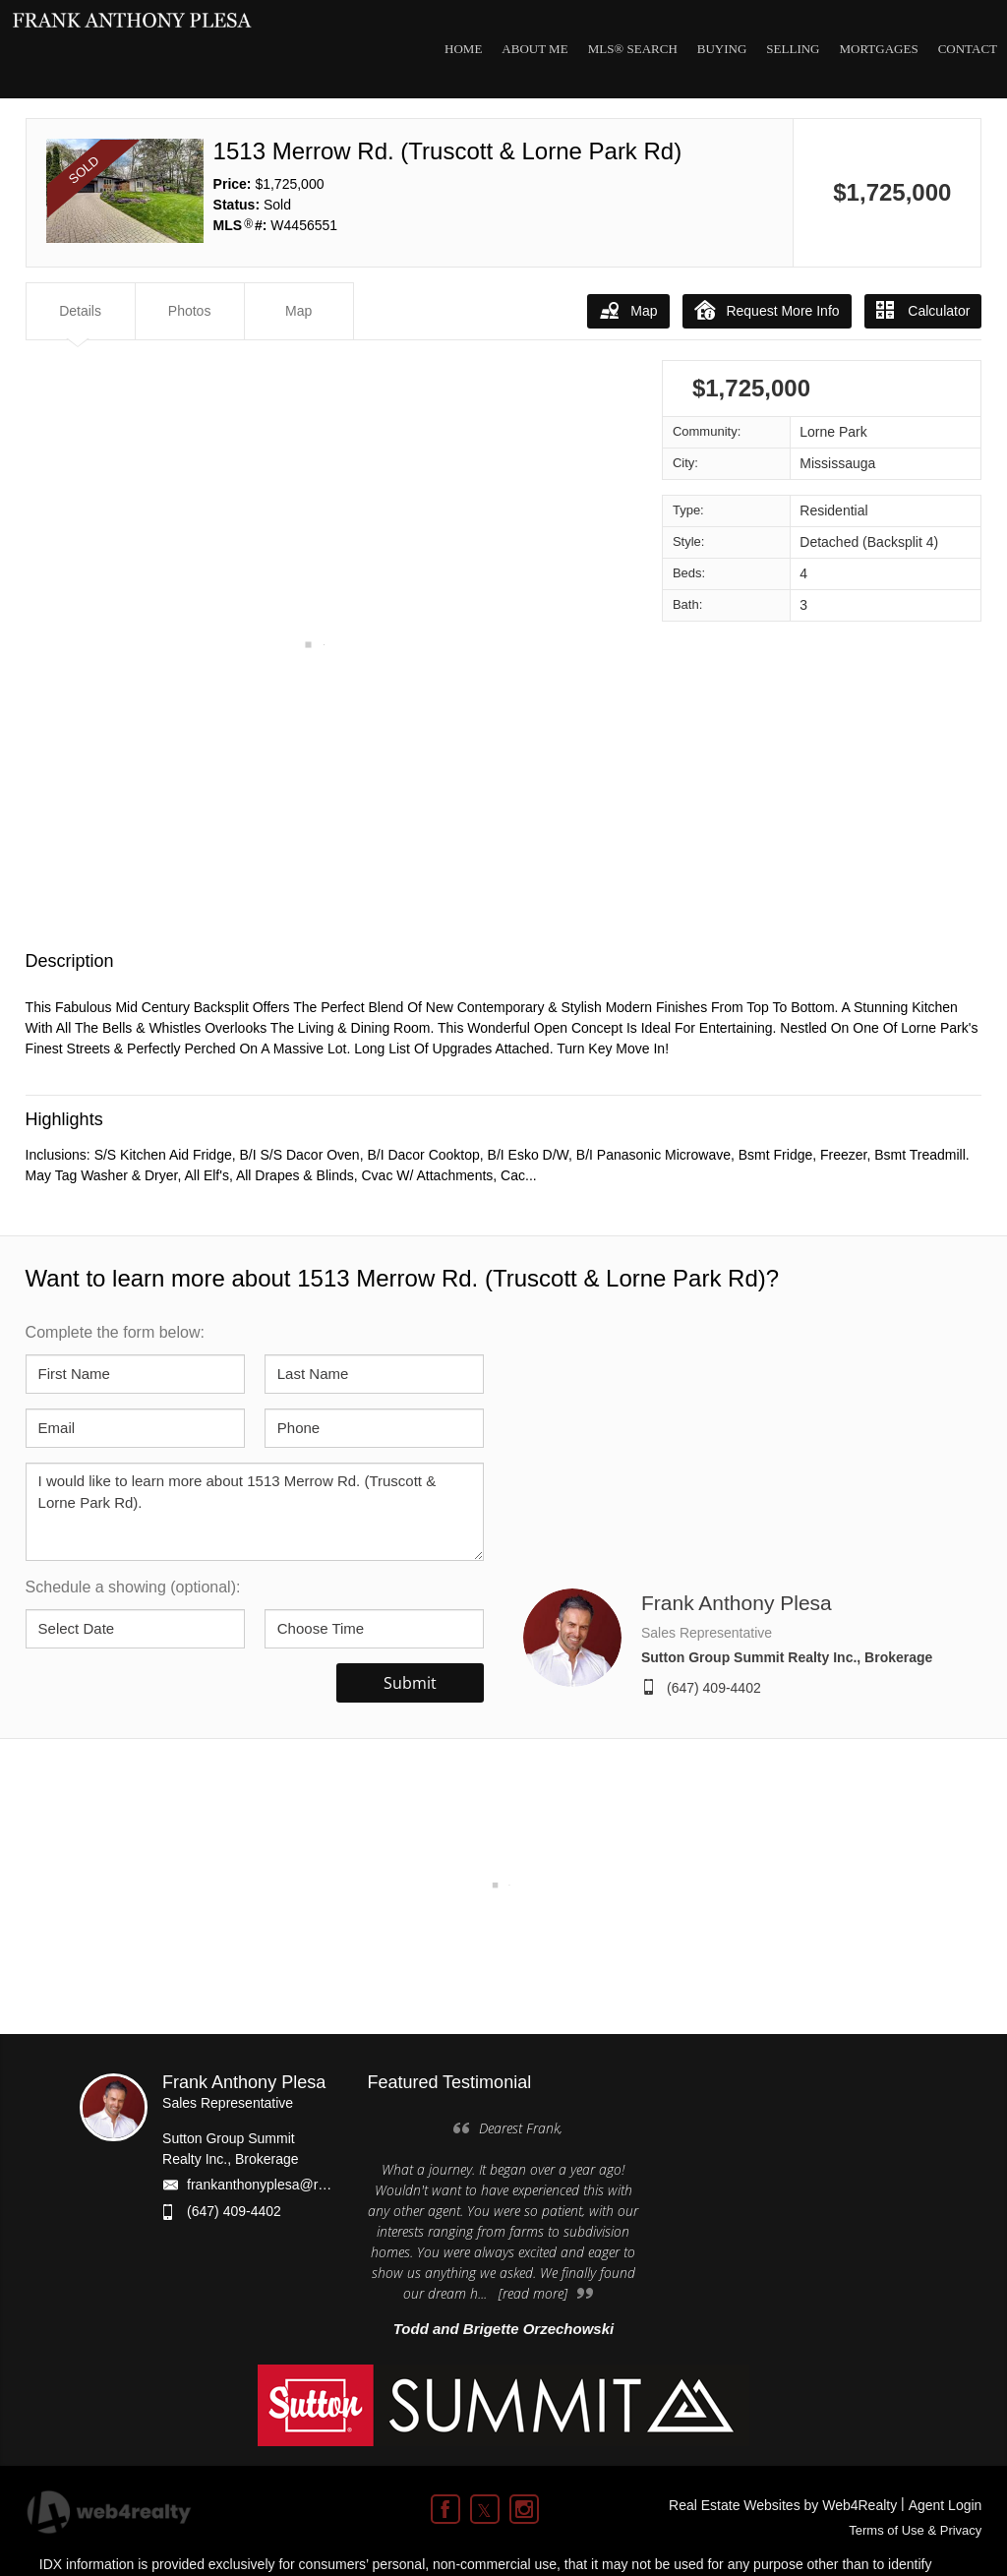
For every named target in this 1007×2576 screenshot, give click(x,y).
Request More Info (766, 310)
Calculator (923, 310)
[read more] (533, 2293)
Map (628, 310)
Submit (410, 1683)
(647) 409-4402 (714, 1688)
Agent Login (945, 2505)
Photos (189, 311)
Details (80, 311)
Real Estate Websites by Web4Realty (783, 2505)
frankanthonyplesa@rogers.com (285, 2184)
